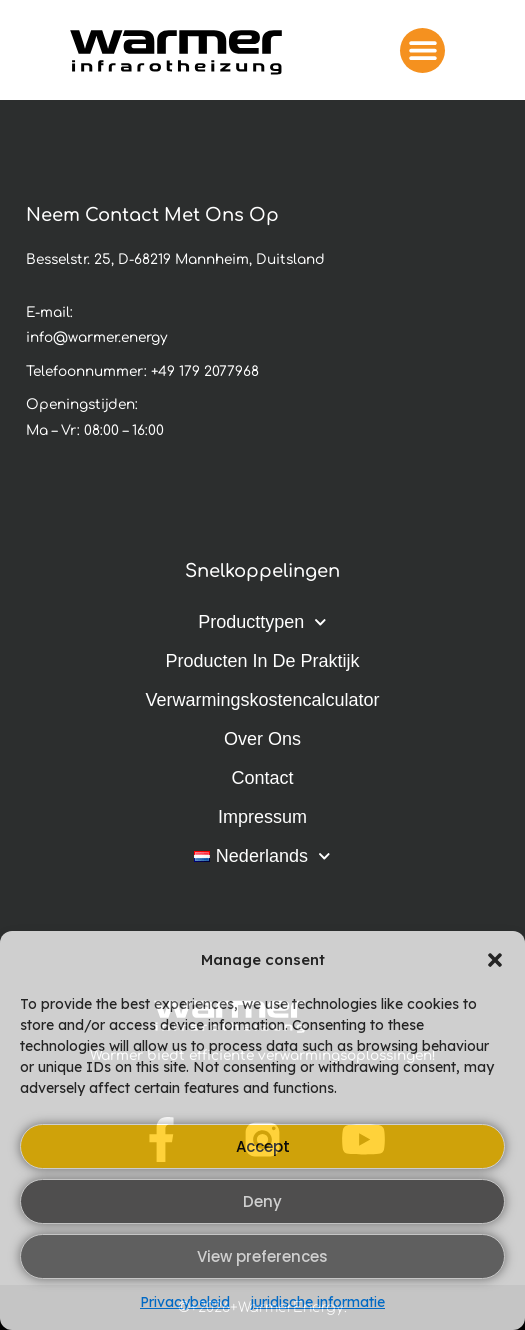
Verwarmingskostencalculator (262, 700)
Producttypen (262, 622)
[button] (495, 960)
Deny (262, 1201)
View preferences (262, 1256)
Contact (262, 778)
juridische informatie (317, 1302)
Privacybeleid (185, 1302)
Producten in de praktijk (262, 661)
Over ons (262, 739)
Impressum (262, 817)
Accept (263, 1146)
